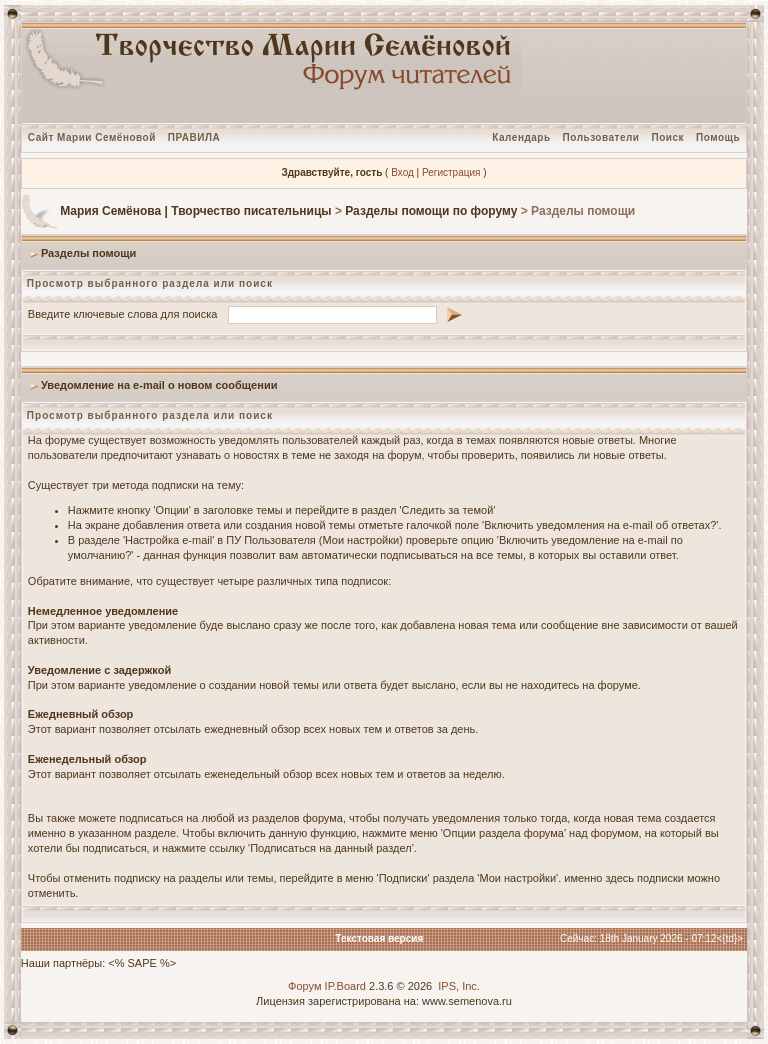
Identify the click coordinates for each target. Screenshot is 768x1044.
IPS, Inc (457, 986)
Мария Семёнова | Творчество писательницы (195, 211)
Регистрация (451, 172)
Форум (304, 986)
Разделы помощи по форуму (431, 211)
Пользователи (601, 137)
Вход (402, 172)
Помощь (718, 137)
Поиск (668, 137)
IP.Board (345, 986)
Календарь (521, 137)
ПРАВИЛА (194, 137)
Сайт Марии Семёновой (92, 137)
